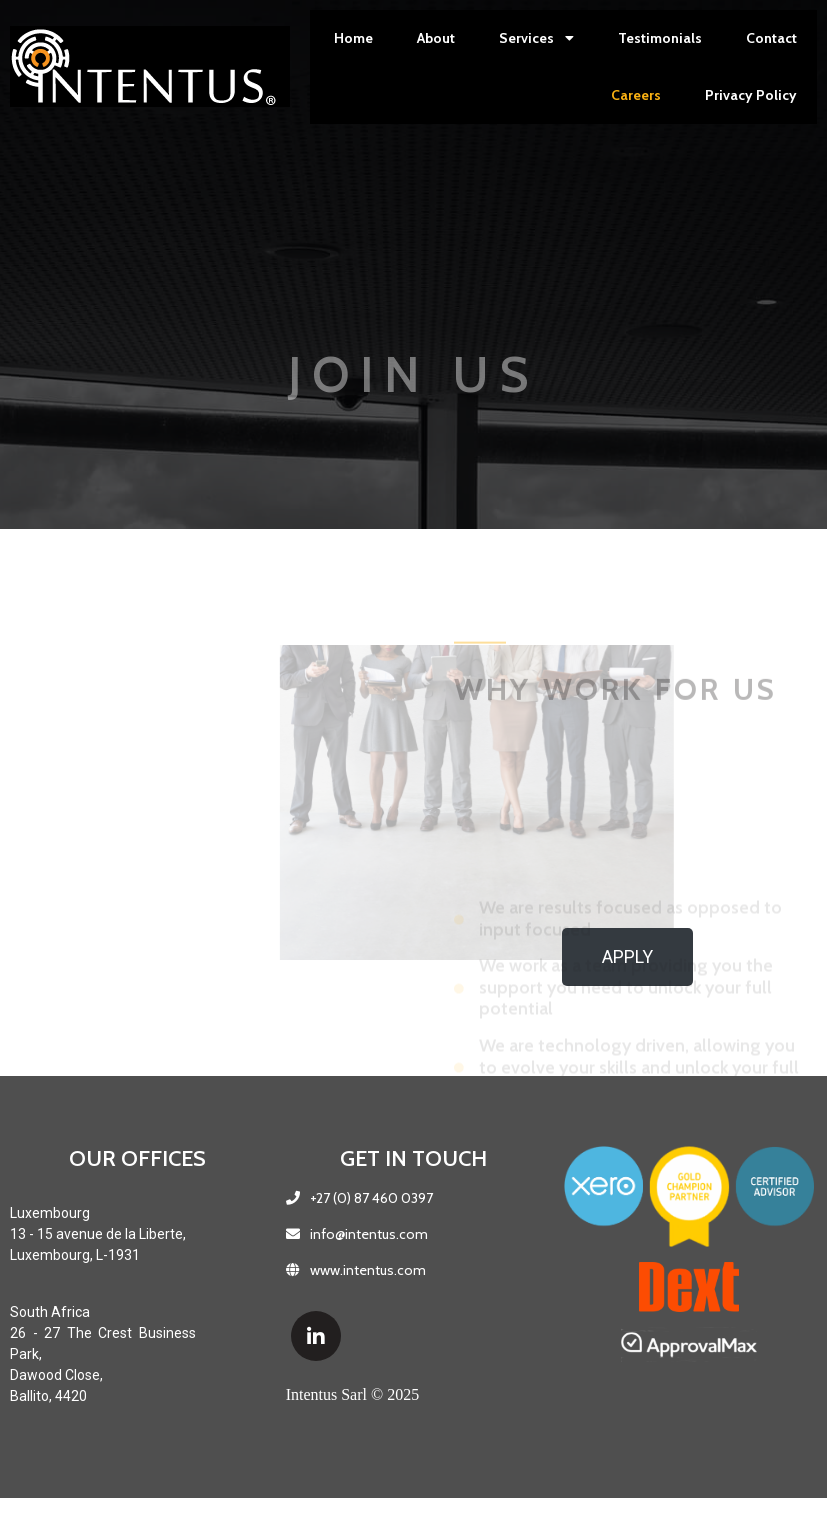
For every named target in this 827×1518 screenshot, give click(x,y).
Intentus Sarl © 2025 (352, 1394)
